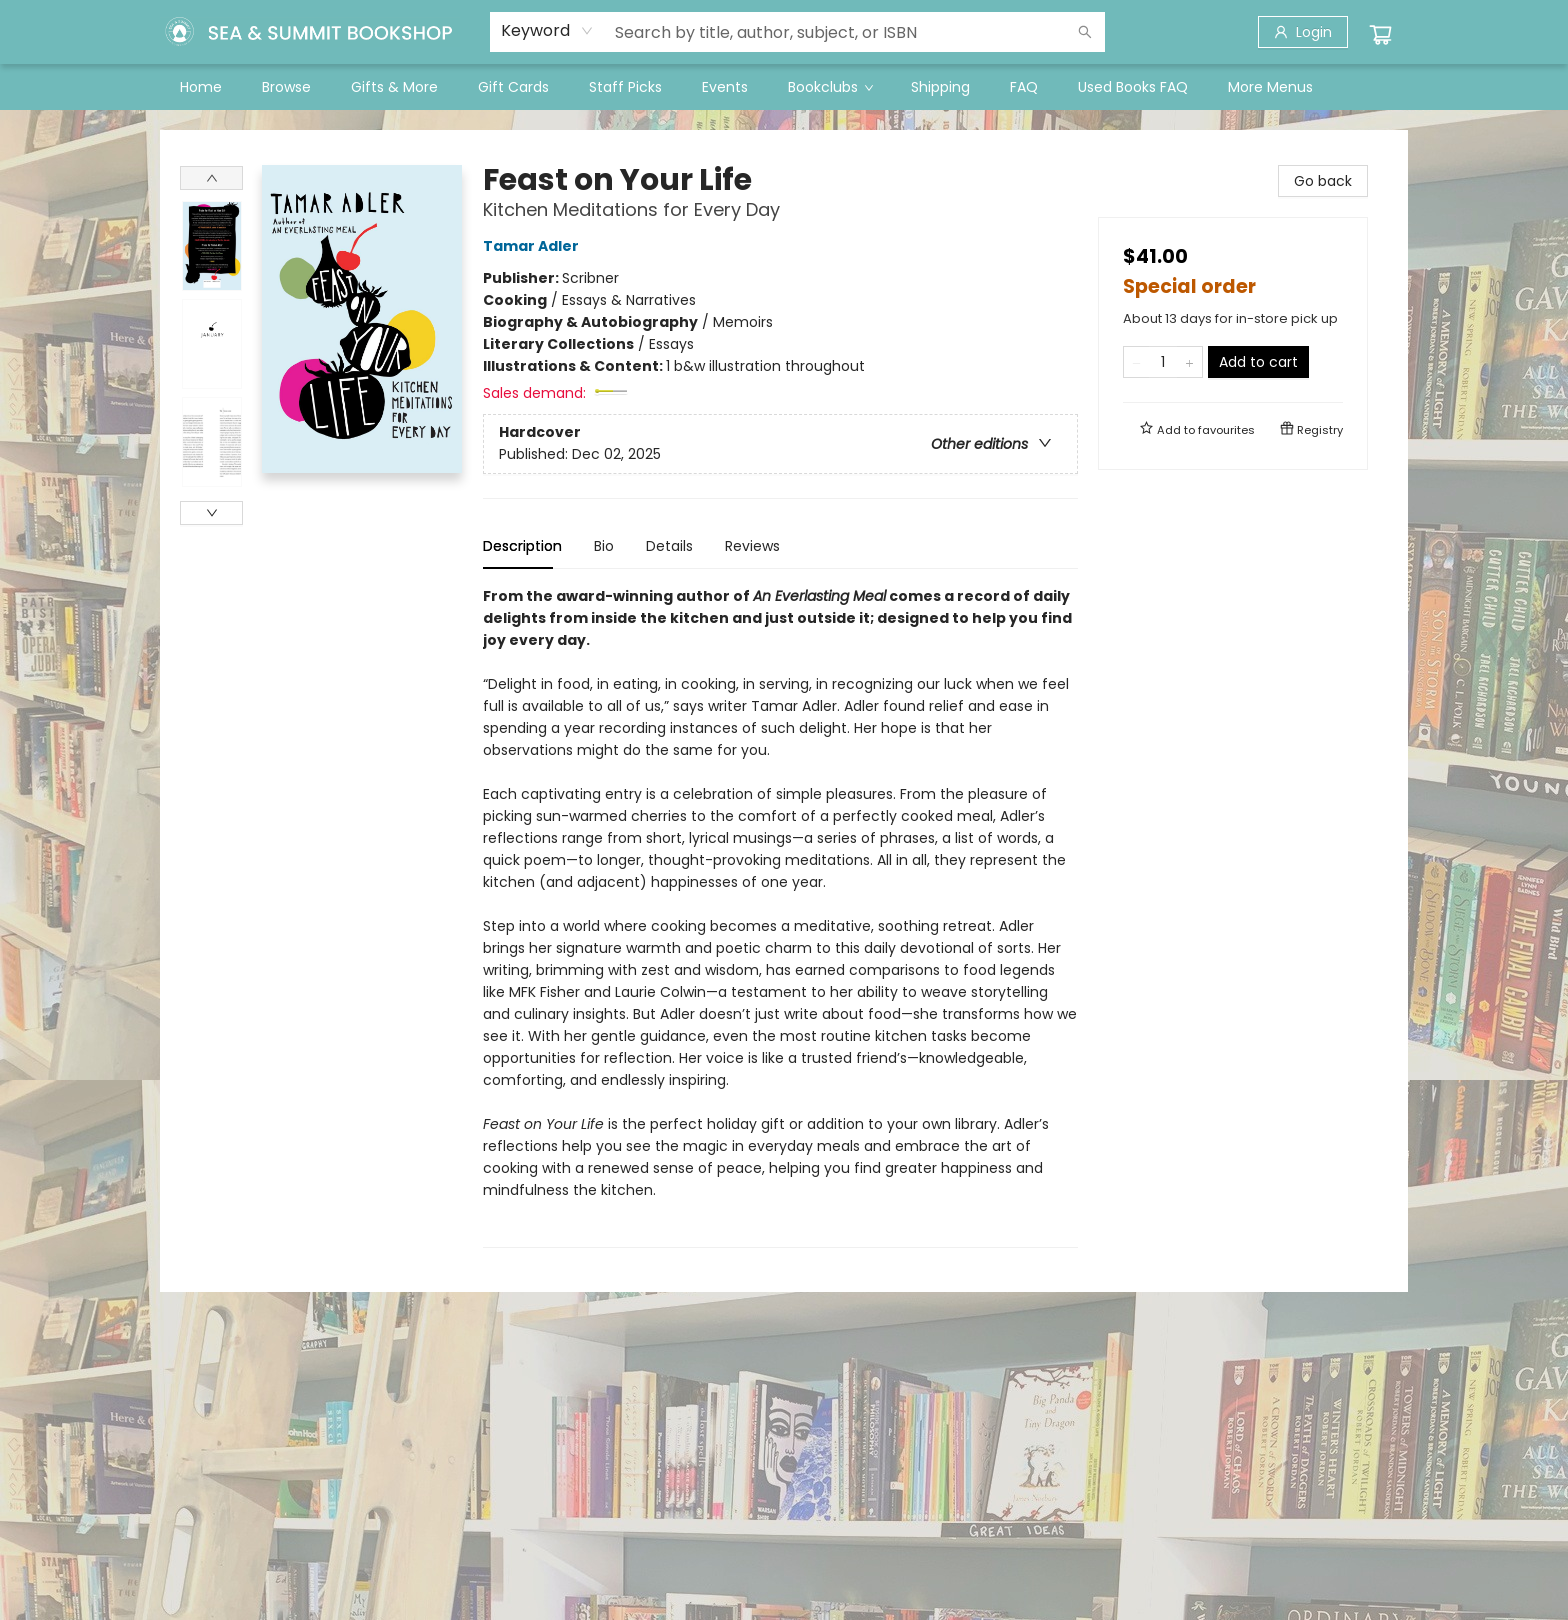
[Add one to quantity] (1189, 362)
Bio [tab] (604, 546)
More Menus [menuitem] (1270, 87)
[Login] (1303, 32)
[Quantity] (1163, 362)
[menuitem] (201, 87)
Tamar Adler (534, 246)
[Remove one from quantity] (1136, 362)
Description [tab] (522, 546)
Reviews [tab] (752, 546)
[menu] (784, 87)
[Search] (1085, 32)
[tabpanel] (780, 916)
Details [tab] (669, 546)
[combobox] (547, 31)
